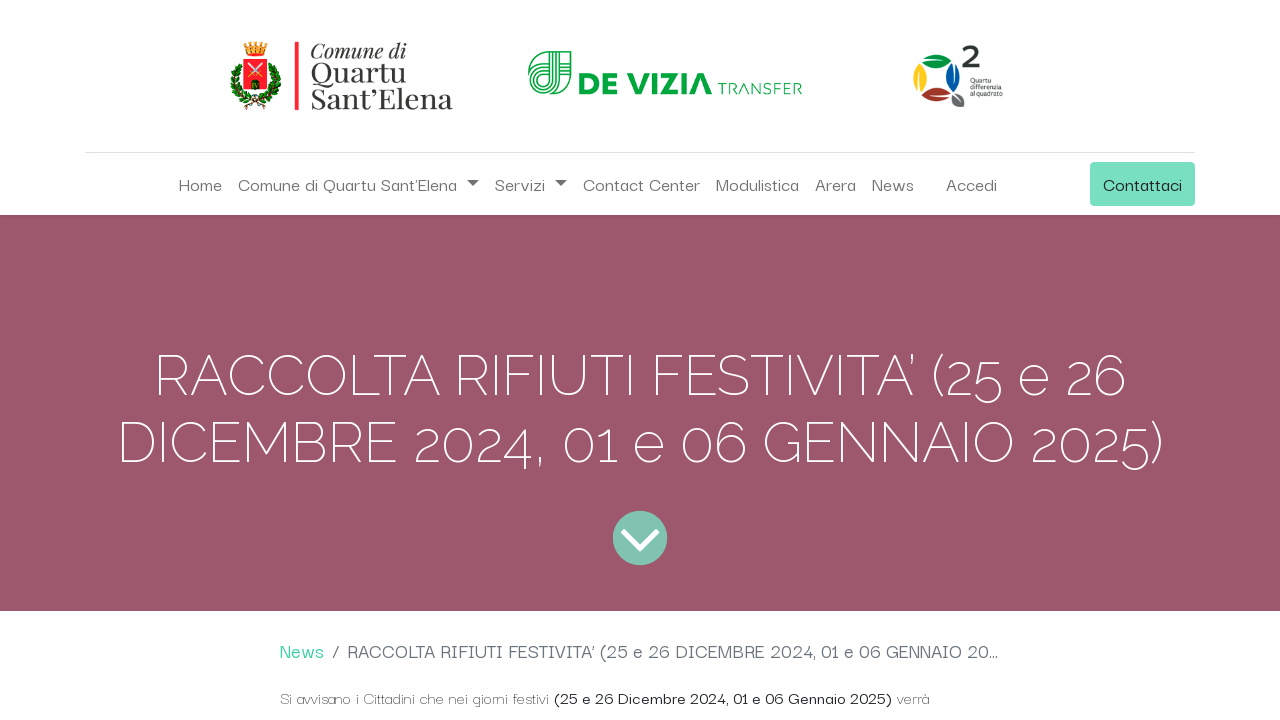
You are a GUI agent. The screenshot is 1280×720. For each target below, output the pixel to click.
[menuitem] (200, 184)
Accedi (971, 183)
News (302, 650)
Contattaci (1142, 183)
